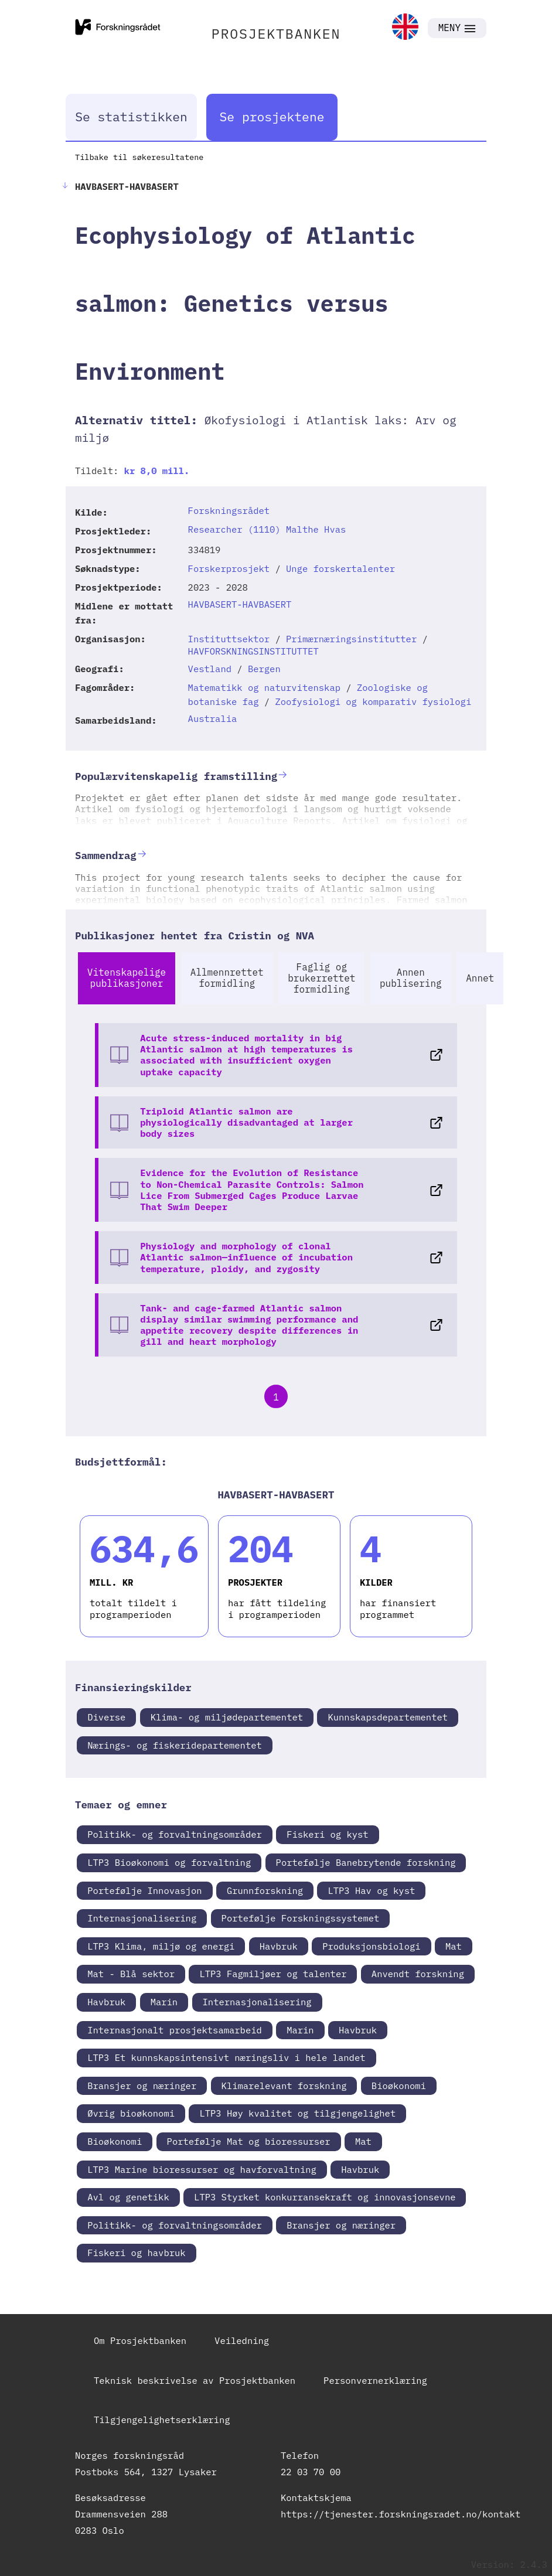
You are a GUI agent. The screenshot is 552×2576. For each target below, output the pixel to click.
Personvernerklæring (375, 2380)
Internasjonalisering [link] (141, 1918)
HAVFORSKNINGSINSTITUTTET (253, 651)
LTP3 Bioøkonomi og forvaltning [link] (169, 1862)
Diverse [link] (106, 1717)
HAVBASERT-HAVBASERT (240, 604)
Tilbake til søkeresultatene (139, 157)
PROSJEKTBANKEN (276, 33)
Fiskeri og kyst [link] (328, 1834)
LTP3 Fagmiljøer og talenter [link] (272, 1973)
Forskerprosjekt (229, 568)
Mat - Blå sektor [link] (131, 1973)
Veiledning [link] (241, 2340)
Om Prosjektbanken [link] (140, 2340)
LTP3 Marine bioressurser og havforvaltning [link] (201, 2169)
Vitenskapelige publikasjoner (126, 977)
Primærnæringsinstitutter (351, 639)
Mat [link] (453, 1946)
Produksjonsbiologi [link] (371, 1946)
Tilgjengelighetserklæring (162, 2419)
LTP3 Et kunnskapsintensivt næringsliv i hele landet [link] (226, 2057)
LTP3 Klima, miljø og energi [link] (160, 1946)
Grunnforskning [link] (265, 1890)
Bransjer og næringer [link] (141, 2085)
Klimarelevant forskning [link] (284, 2085)
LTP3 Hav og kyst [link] (371, 1890)
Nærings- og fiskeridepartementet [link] (174, 1745)
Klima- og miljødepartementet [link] (227, 1717)
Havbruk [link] (279, 1946)
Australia (212, 718)
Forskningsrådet (229, 510)
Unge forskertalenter (340, 568)
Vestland (209, 668)
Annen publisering (411, 977)
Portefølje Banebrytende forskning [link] (366, 1862)
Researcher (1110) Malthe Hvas (267, 529)
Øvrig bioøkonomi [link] (131, 2113)
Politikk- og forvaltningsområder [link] (174, 1834)
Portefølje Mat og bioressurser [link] (248, 2141)
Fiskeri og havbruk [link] (136, 2252)
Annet (480, 978)
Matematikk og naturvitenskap (264, 687)
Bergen (264, 668)
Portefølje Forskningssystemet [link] (301, 1918)
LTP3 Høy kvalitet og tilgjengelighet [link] (297, 2113)
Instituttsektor (229, 639)
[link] (405, 27)
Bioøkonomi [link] (399, 2085)
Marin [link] (164, 2002)
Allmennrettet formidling (227, 977)
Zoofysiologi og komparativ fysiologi (373, 701)
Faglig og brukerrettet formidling (321, 978)
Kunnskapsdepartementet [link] (388, 1717)
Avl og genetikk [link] (128, 2197)
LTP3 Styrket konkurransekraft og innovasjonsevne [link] (324, 2197)
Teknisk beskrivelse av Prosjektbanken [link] (194, 2380)
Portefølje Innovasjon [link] (144, 1890)
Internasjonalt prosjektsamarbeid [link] (174, 2030)
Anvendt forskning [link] (418, 1973)
